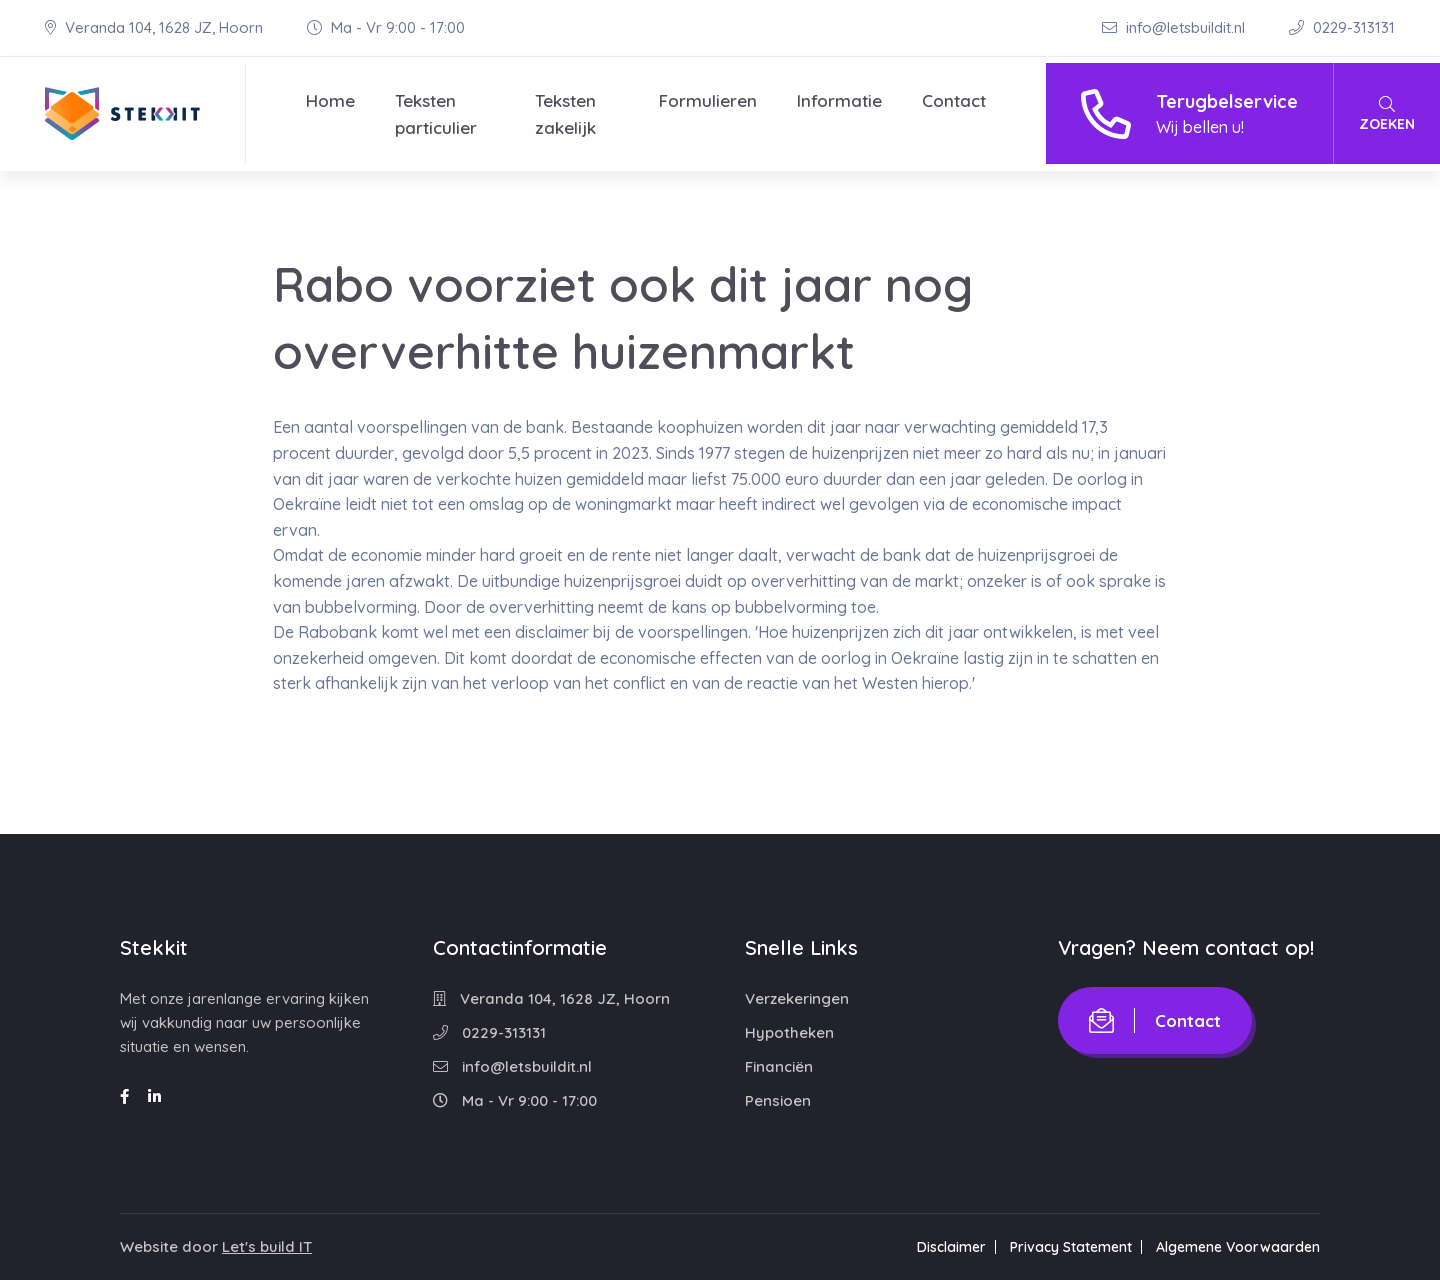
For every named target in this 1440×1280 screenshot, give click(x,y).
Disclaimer (951, 1247)
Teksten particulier (436, 114)
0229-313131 (1342, 27)
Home (330, 100)
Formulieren (708, 100)
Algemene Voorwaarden (1238, 1247)
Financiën (779, 1066)
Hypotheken (789, 1032)
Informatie (839, 100)
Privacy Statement (1071, 1247)
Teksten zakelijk (565, 114)
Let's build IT (267, 1246)
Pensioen (778, 1100)
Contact (954, 100)
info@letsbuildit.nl (1175, 27)
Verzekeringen (797, 998)
